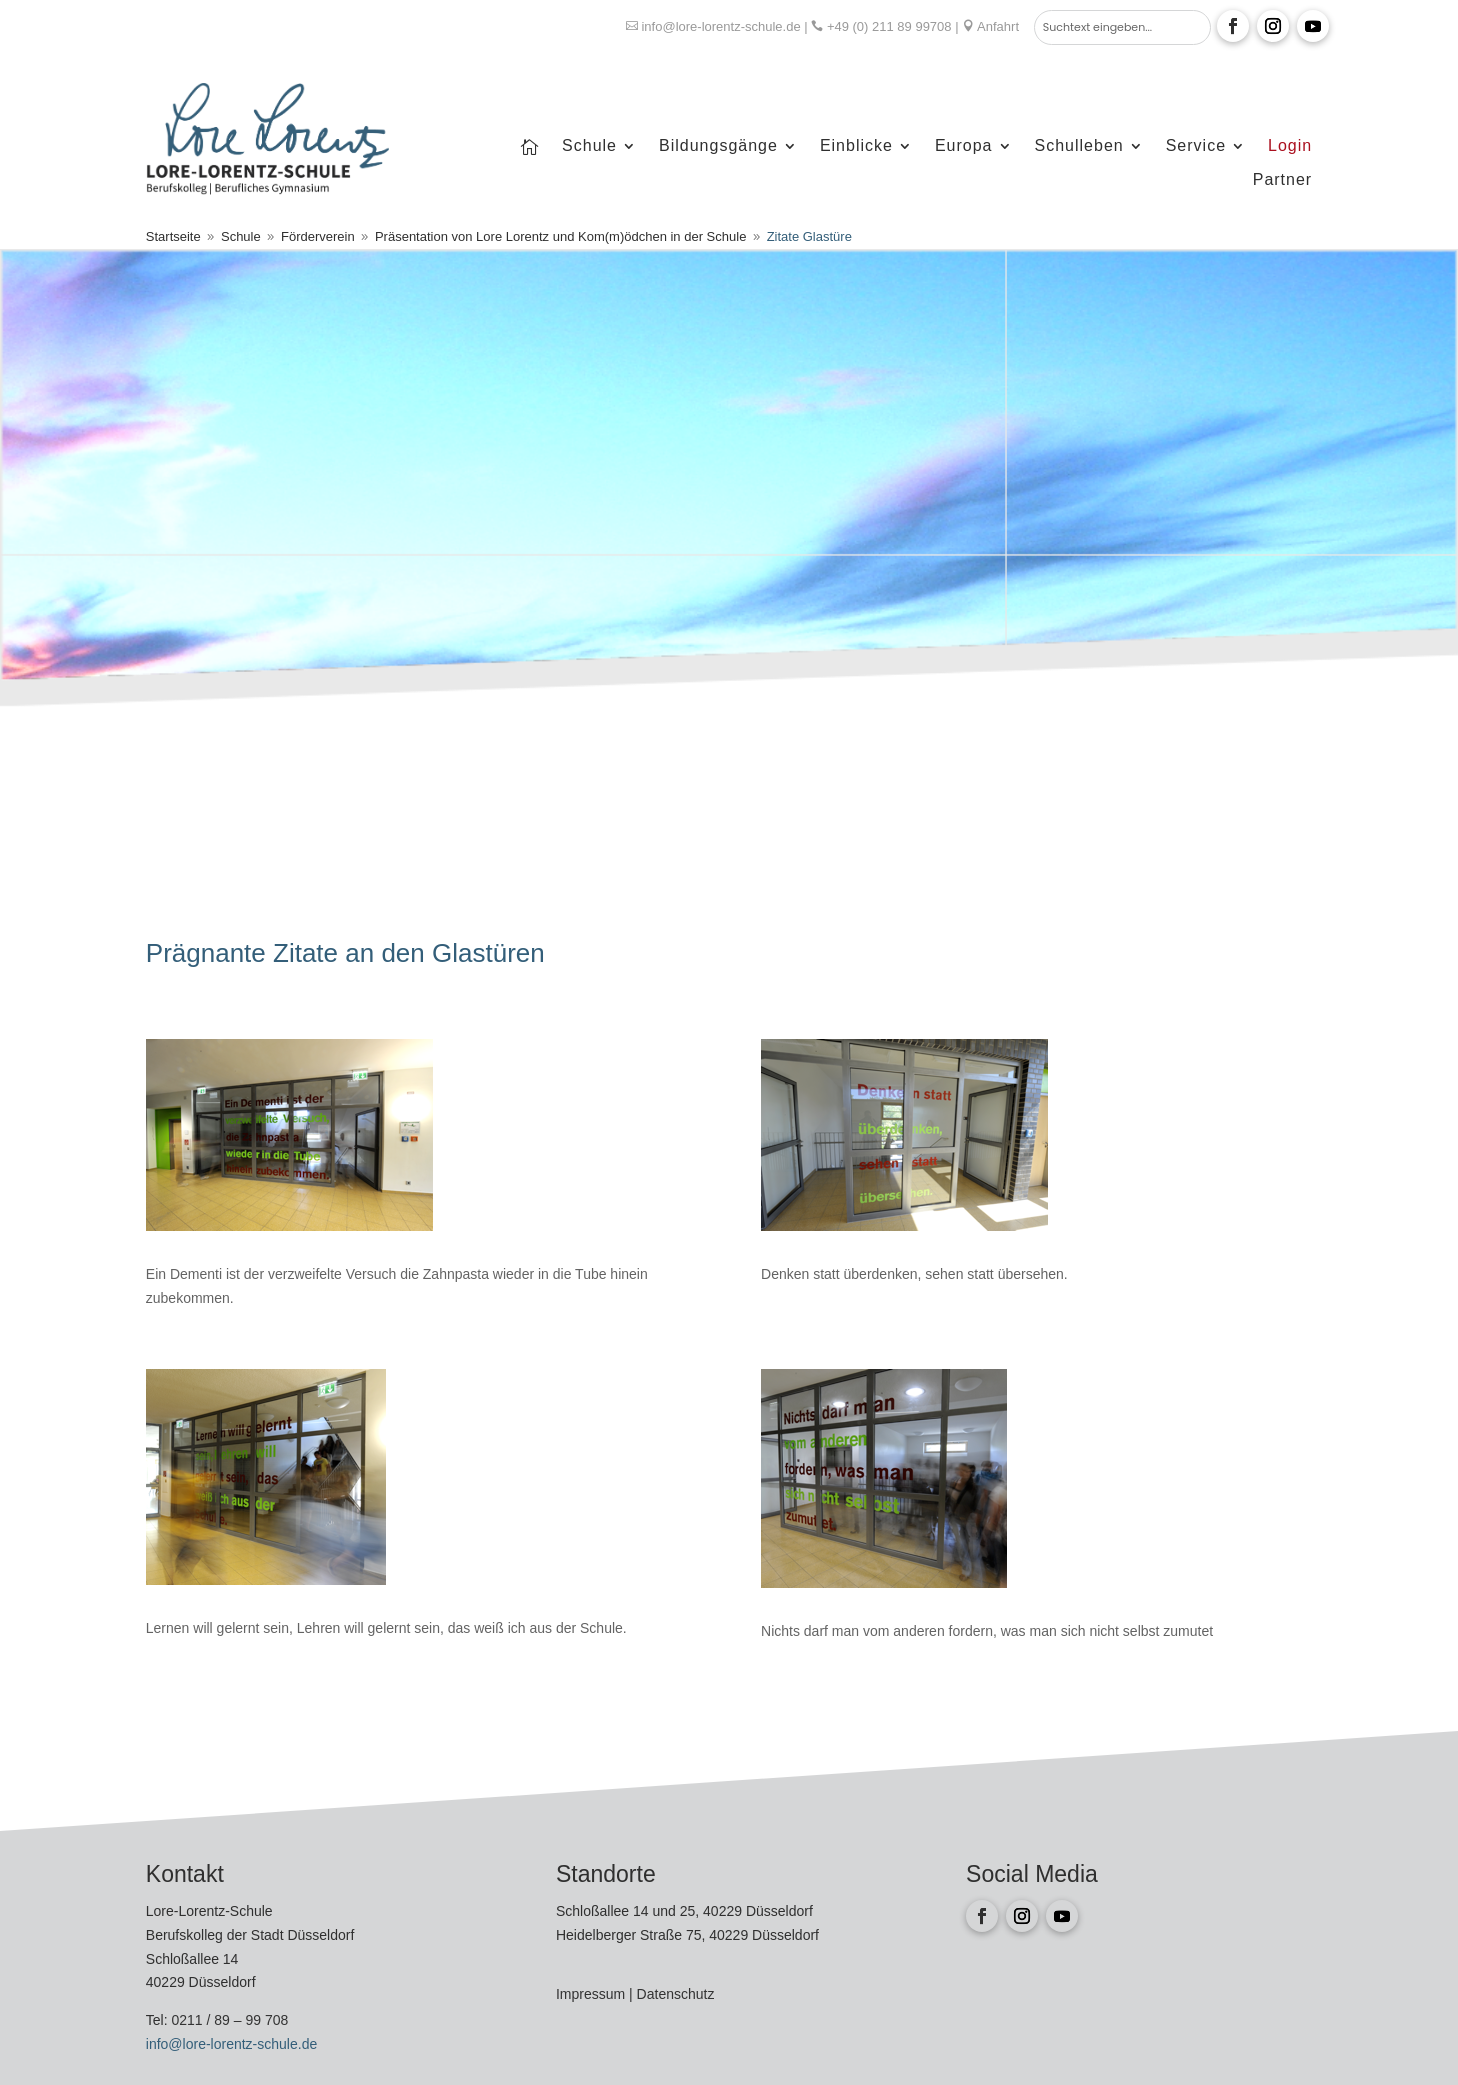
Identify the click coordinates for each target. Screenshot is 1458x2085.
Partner (1282, 180)
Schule (589, 146)
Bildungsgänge (718, 146)
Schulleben (1079, 146)
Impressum (592, 1994)
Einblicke (856, 146)
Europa (964, 146)
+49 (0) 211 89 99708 (889, 26)
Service (1196, 146)
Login (1290, 146)
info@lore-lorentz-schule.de (720, 26)
